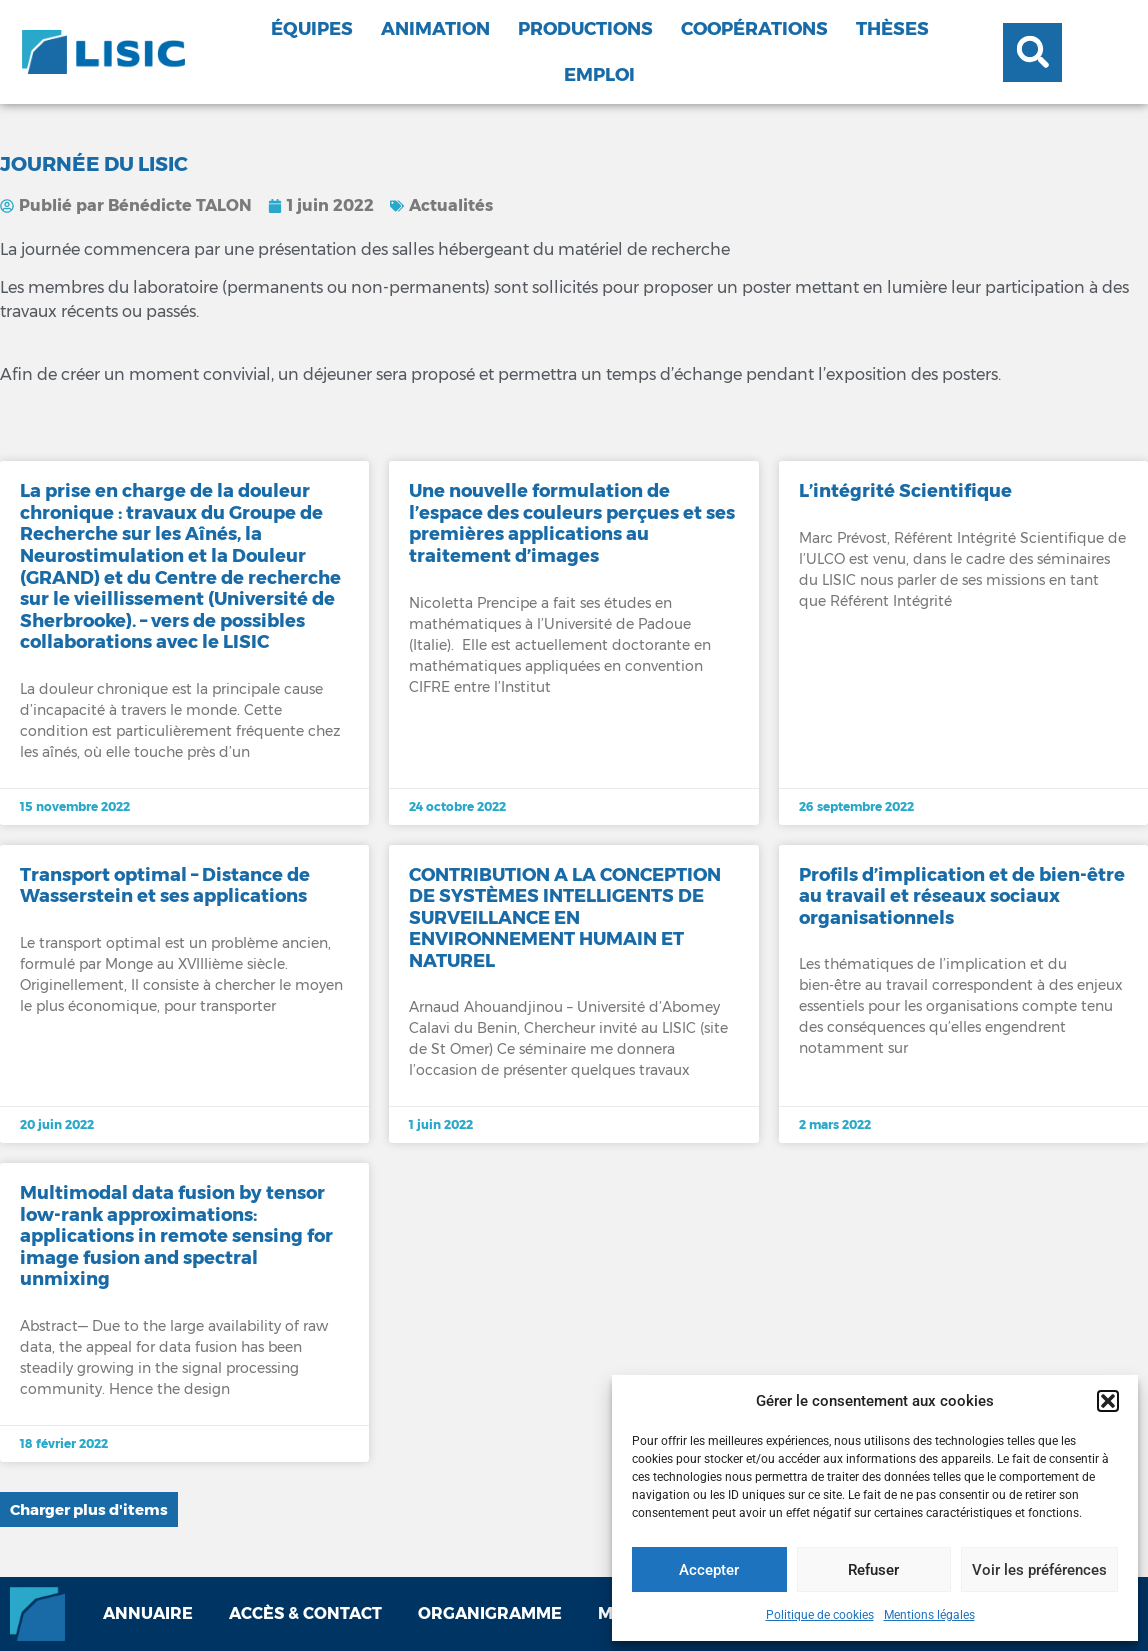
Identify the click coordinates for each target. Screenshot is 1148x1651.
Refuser (873, 1570)
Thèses (892, 29)
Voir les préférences (1039, 1570)
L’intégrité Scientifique (905, 491)
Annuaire (148, 1613)
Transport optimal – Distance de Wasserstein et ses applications (165, 886)
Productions (585, 29)
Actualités (451, 205)
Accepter (709, 1570)
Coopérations (754, 29)
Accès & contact (305, 1613)
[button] (1108, 1401)
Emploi (599, 75)
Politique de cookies (820, 1615)
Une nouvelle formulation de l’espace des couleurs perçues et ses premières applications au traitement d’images (572, 523)
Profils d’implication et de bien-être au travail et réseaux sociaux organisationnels (962, 896)
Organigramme (490, 1613)
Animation (435, 29)
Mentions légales (929, 1615)
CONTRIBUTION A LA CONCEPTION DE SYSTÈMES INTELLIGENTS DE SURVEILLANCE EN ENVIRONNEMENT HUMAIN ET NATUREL (565, 918)
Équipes (312, 29)
